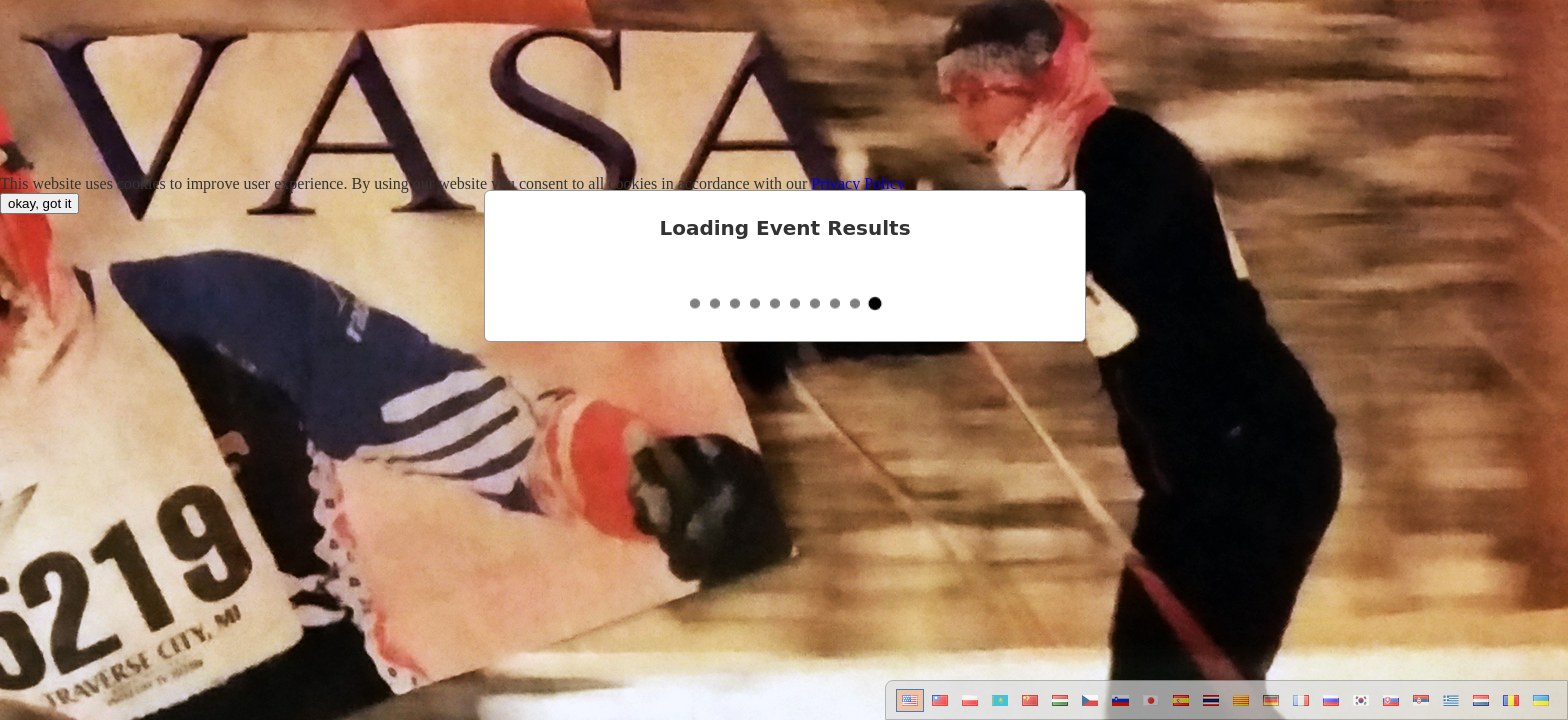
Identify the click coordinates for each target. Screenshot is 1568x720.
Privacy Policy (858, 183)
